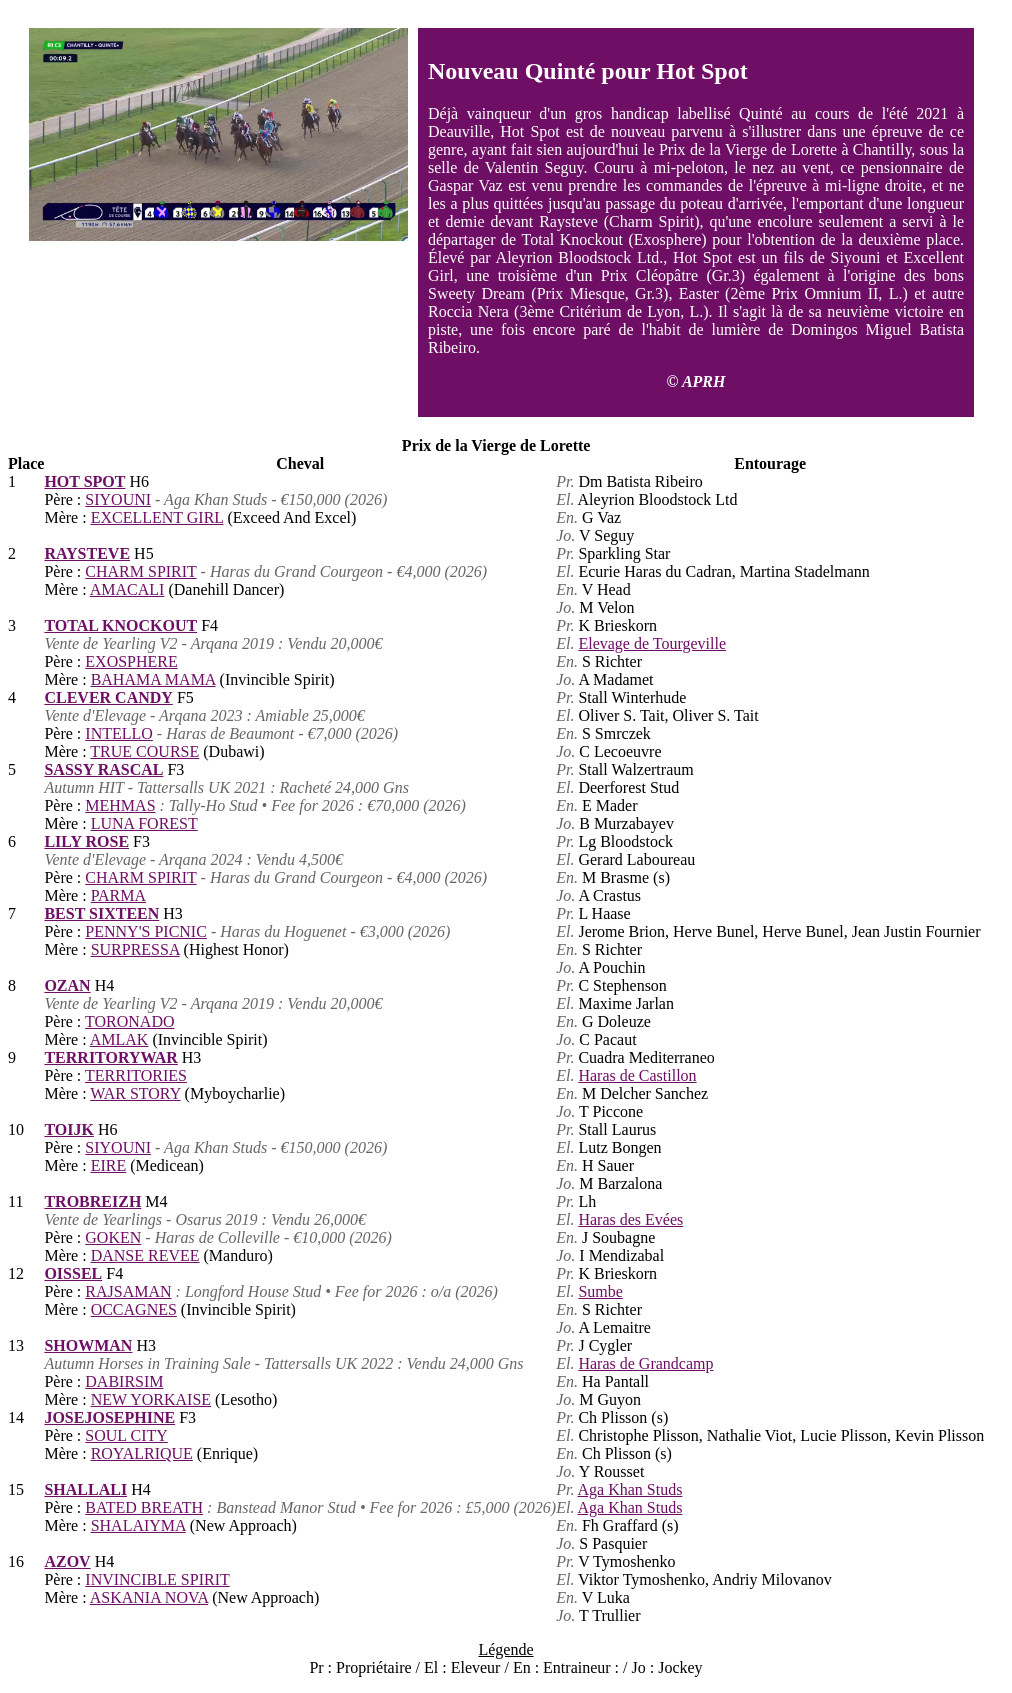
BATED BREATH (144, 1507)
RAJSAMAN (128, 1291)
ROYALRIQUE (142, 1453)
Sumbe (600, 1291)
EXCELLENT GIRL (157, 517)
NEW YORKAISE (151, 1399)
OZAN (67, 985)
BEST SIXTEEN (101, 913)
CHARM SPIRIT (140, 571)
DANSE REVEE (145, 1255)
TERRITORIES (136, 1075)
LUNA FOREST (144, 823)
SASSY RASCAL (103, 769)
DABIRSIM (124, 1381)
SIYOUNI (118, 499)
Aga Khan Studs (630, 1489)
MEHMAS (120, 805)
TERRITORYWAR (110, 1057)
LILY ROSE (86, 841)
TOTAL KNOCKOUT (120, 625)
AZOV (67, 1561)
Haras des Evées (630, 1219)
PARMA (118, 895)
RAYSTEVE (87, 553)
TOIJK (69, 1129)
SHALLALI (85, 1489)
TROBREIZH (92, 1201)
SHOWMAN (88, 1345)
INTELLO (119, 733)
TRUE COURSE (144, 751)
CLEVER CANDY (108, 697)
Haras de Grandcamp (645, 1363)
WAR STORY (135, 1093)
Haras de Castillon (637, 1075)
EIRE (109, 1165)
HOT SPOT (84, 481)
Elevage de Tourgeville (652, 643)
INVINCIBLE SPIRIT (157, 1579)
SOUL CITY (126, 1435)
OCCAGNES (134, 1309)
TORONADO (129, 1021)
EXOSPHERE (131, 661)
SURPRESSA (135, 949)
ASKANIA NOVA (149, 1597)
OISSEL (73, 1273)
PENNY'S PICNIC (146, 931)
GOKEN (113, 1237)
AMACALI (127, 589)
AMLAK (119, 1039)
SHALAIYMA (138, 1525)
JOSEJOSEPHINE (109, 1417)
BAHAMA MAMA (153, 679)
